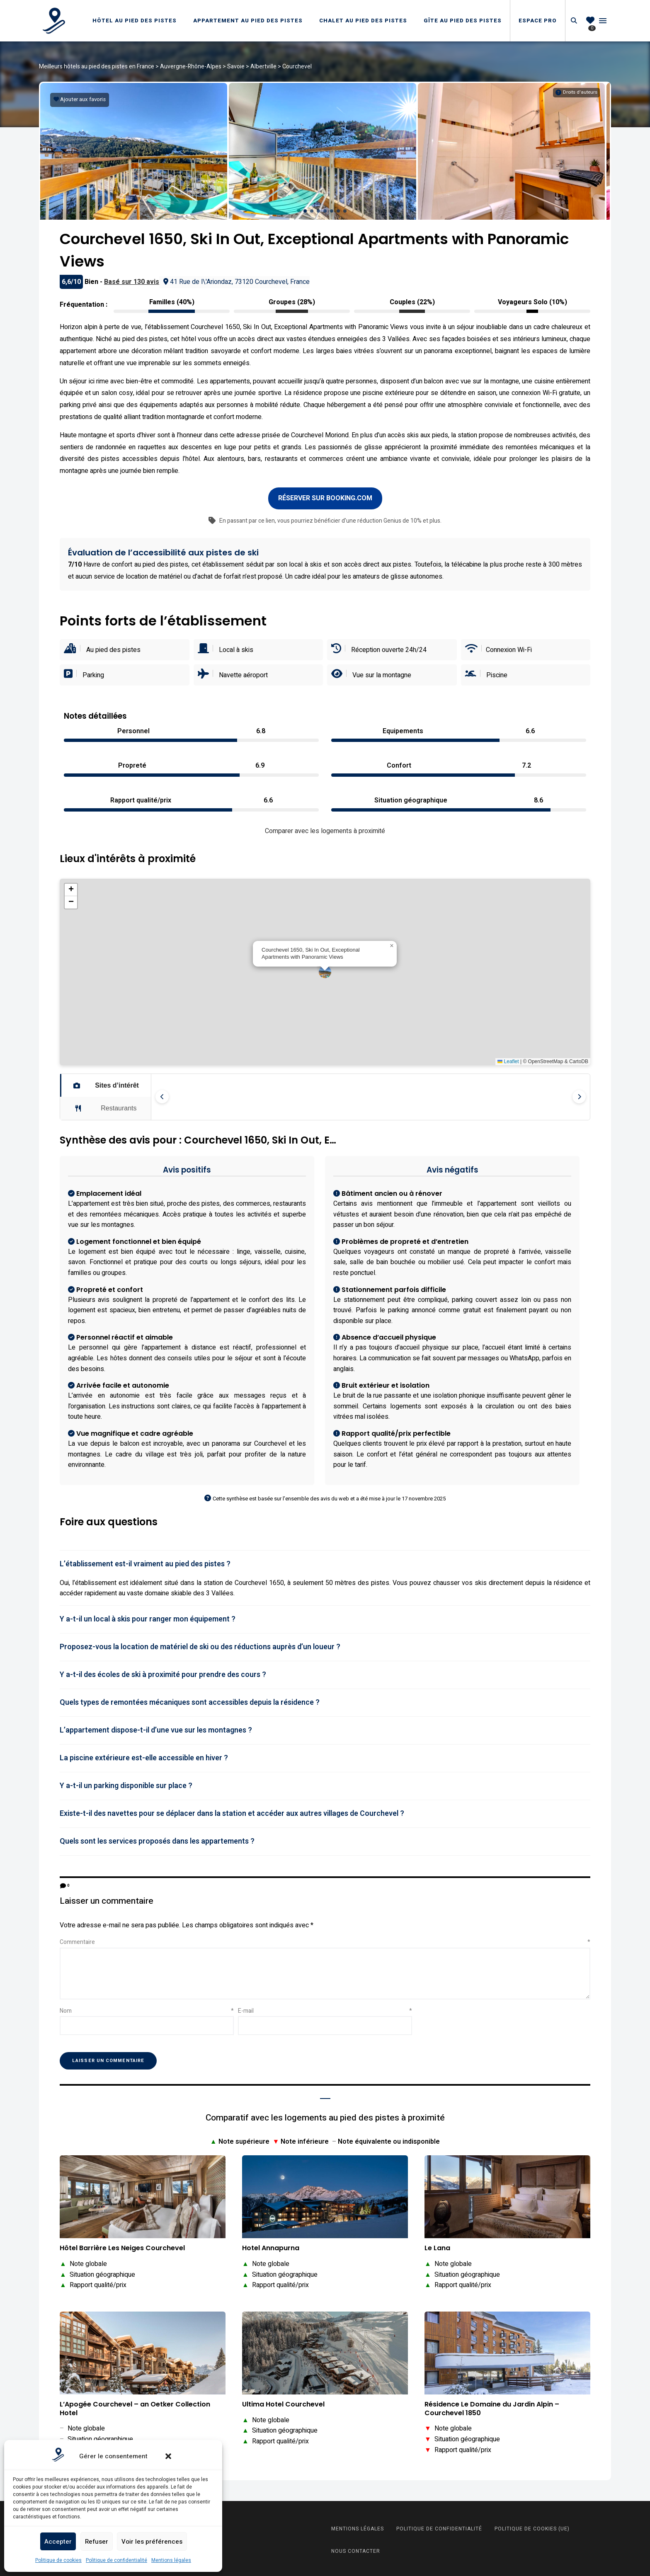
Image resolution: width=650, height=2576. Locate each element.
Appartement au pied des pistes (248, 20)
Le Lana (437, 2245)
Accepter (58, 2541)
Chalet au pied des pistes (363, 20)
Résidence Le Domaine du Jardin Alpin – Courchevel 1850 (491, 2405)
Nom (147, 2007)
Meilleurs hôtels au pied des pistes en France (96, 66)
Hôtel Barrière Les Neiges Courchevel (122, 2245)
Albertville (263, 66)
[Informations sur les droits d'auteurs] (576, 92)
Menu (602, 20)
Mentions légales (171, 2560)
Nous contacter (355, 2548)
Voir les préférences (151, 2541)
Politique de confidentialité (116, 2560)
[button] (168, 2456)
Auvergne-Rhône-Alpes (190, 66)
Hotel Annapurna (270, 2245)
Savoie (236, 66)
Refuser (96, 2541)
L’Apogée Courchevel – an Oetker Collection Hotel (135, 2405)
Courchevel (297, 66)
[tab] (325, 1561)
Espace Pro (538, 20)
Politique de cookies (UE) (532, 2526)
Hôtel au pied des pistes (134, 20)
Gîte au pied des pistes (463, 20)
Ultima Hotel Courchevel (283, 2401)
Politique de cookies (58, 2560)
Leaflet (508, 1058)
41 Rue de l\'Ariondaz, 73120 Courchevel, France (236, 279)
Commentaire (325, 1939)
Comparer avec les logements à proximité (325, 828)
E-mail (325, 2007)
